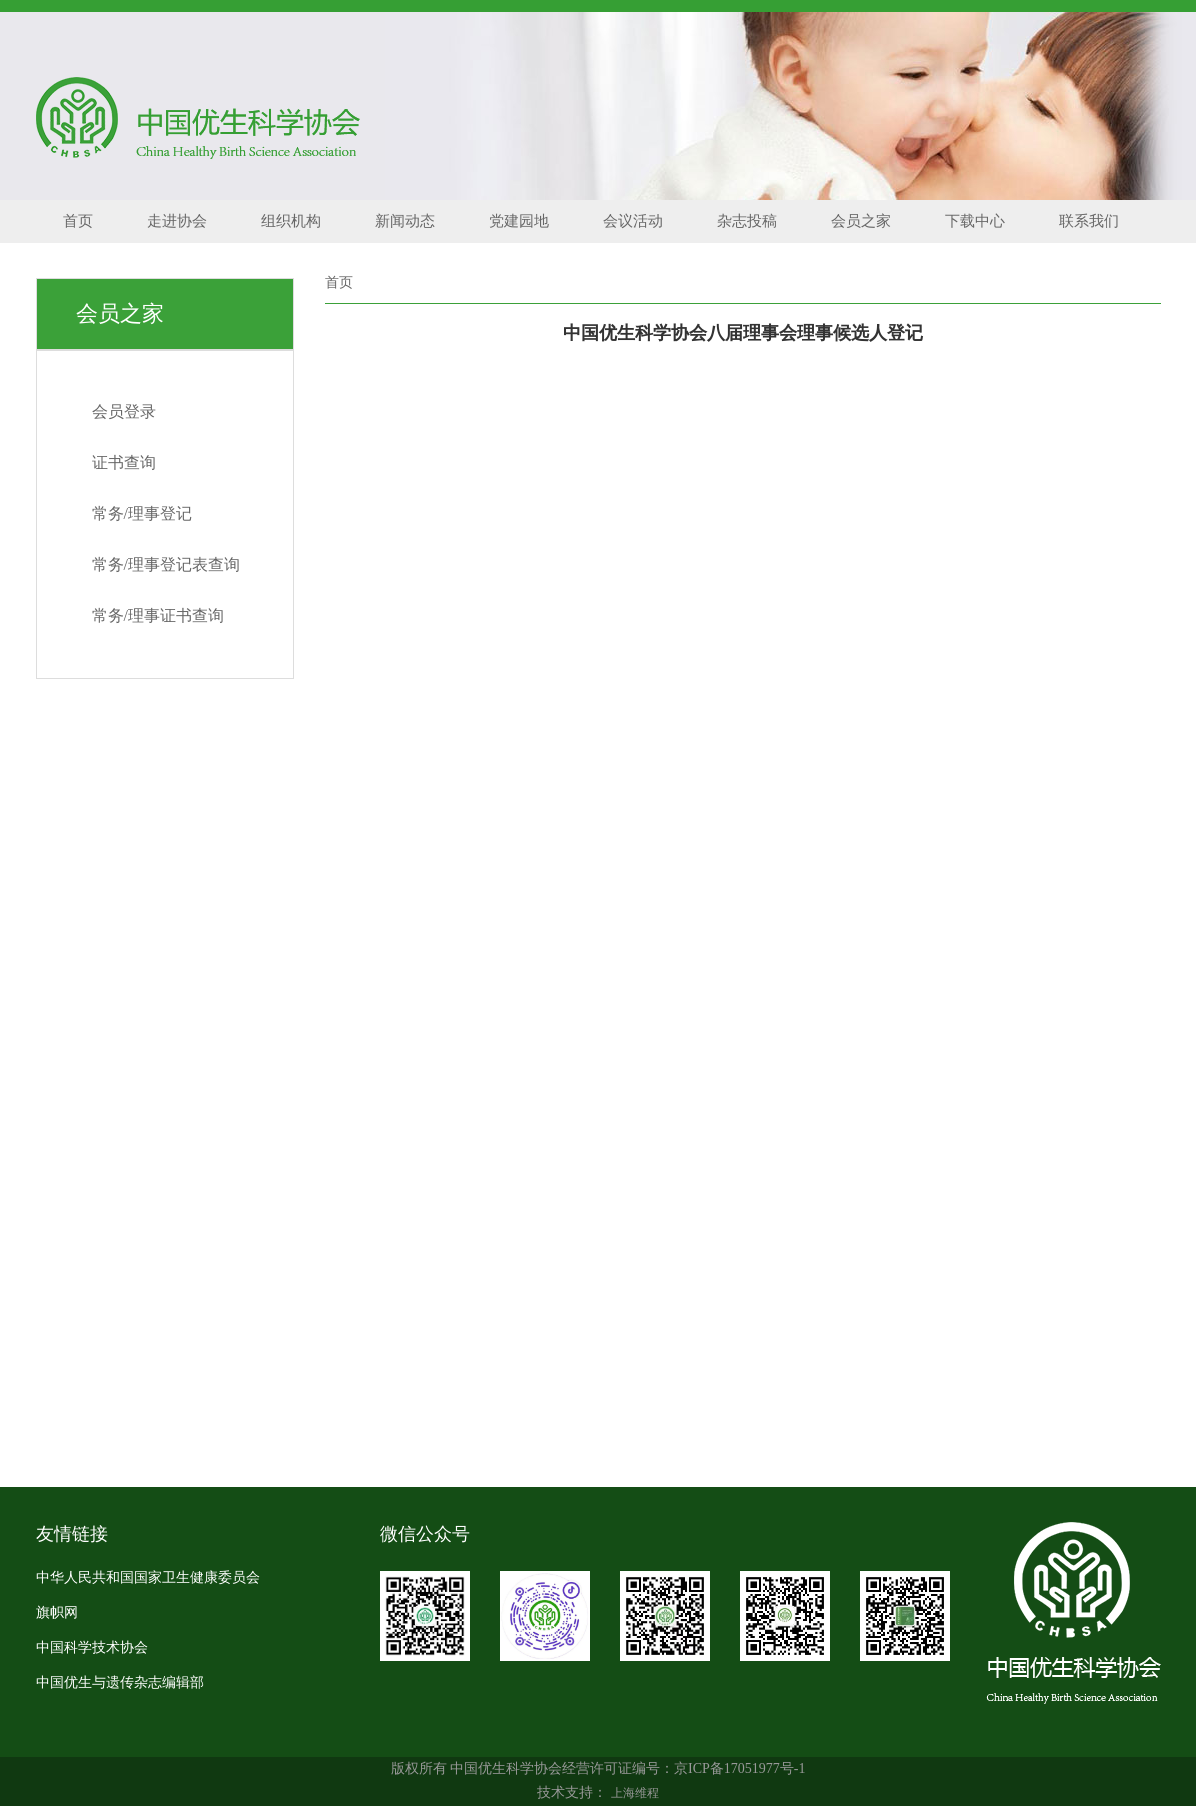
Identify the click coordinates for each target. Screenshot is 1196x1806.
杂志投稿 (747, 221)
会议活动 (633, 221)
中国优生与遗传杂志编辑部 (120, 1682)
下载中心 (975, 221)
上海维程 (635, 1793)
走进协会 (177, 221)
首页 (78, 221)
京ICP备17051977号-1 (739, 1768)
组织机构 (291, 221)
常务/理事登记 (142, 513)
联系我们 (1089, 221)
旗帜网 (57, 1612)
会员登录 (124, 411)
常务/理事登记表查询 (166, 564)
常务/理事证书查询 (158, 615)
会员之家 (861, 221)
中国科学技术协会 (92, 1647)
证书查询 (124, 462)
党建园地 (519, 221)
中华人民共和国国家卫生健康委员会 (148, 1577)
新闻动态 (405, 221)
